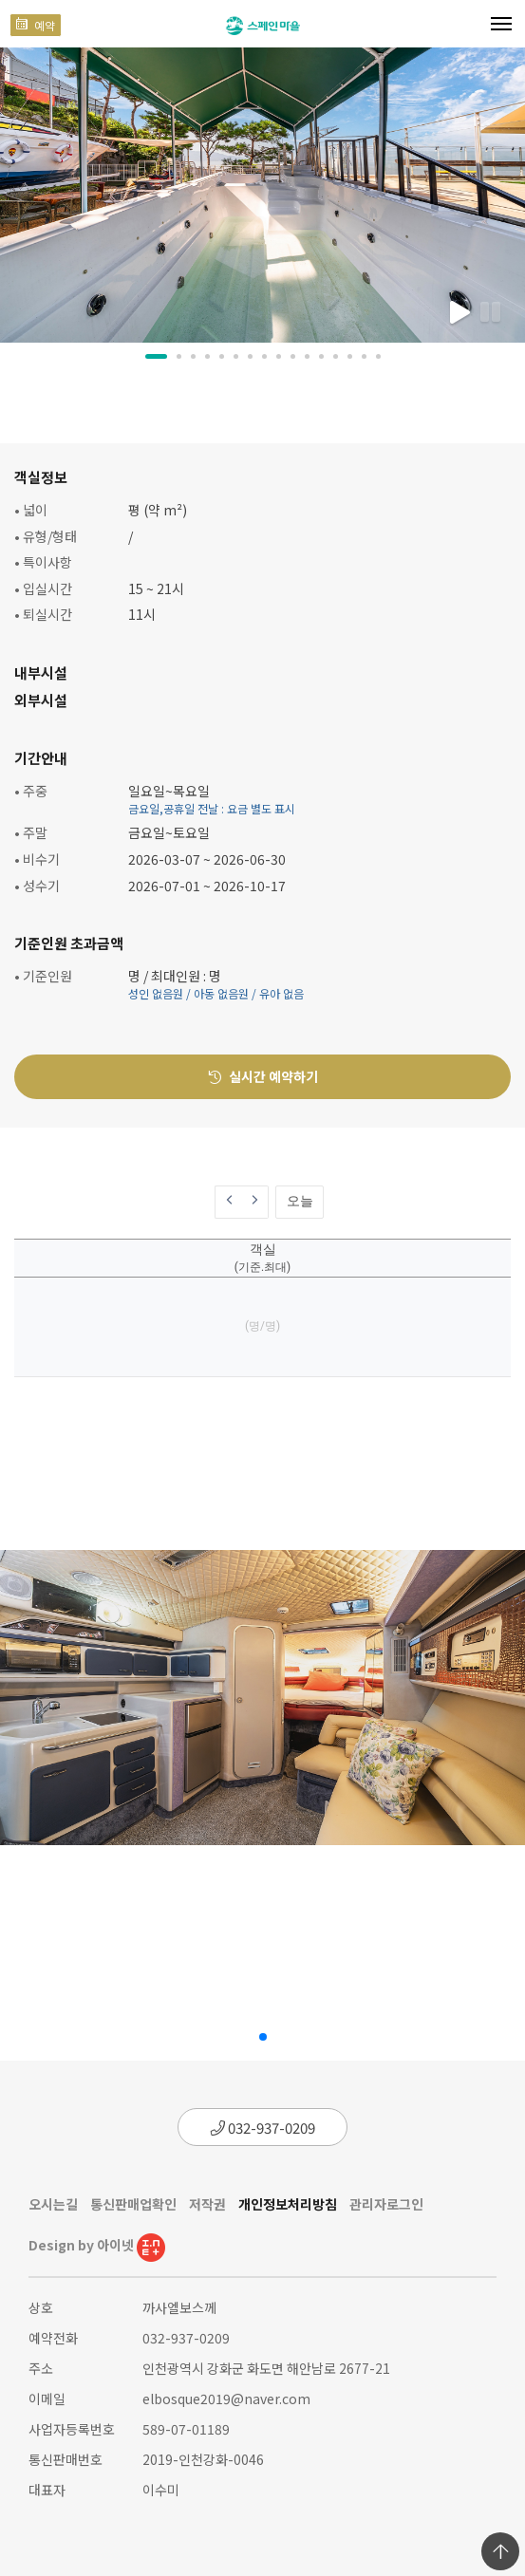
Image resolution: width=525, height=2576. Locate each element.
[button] (156, 356)
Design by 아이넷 (96, 2244)
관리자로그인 (386, 2203)
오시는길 (53, 2203)
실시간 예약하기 (263, 1076)
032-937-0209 (263, 2127)
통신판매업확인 (133, 2203)
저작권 (207, 2203)
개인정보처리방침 (287, 2203)
